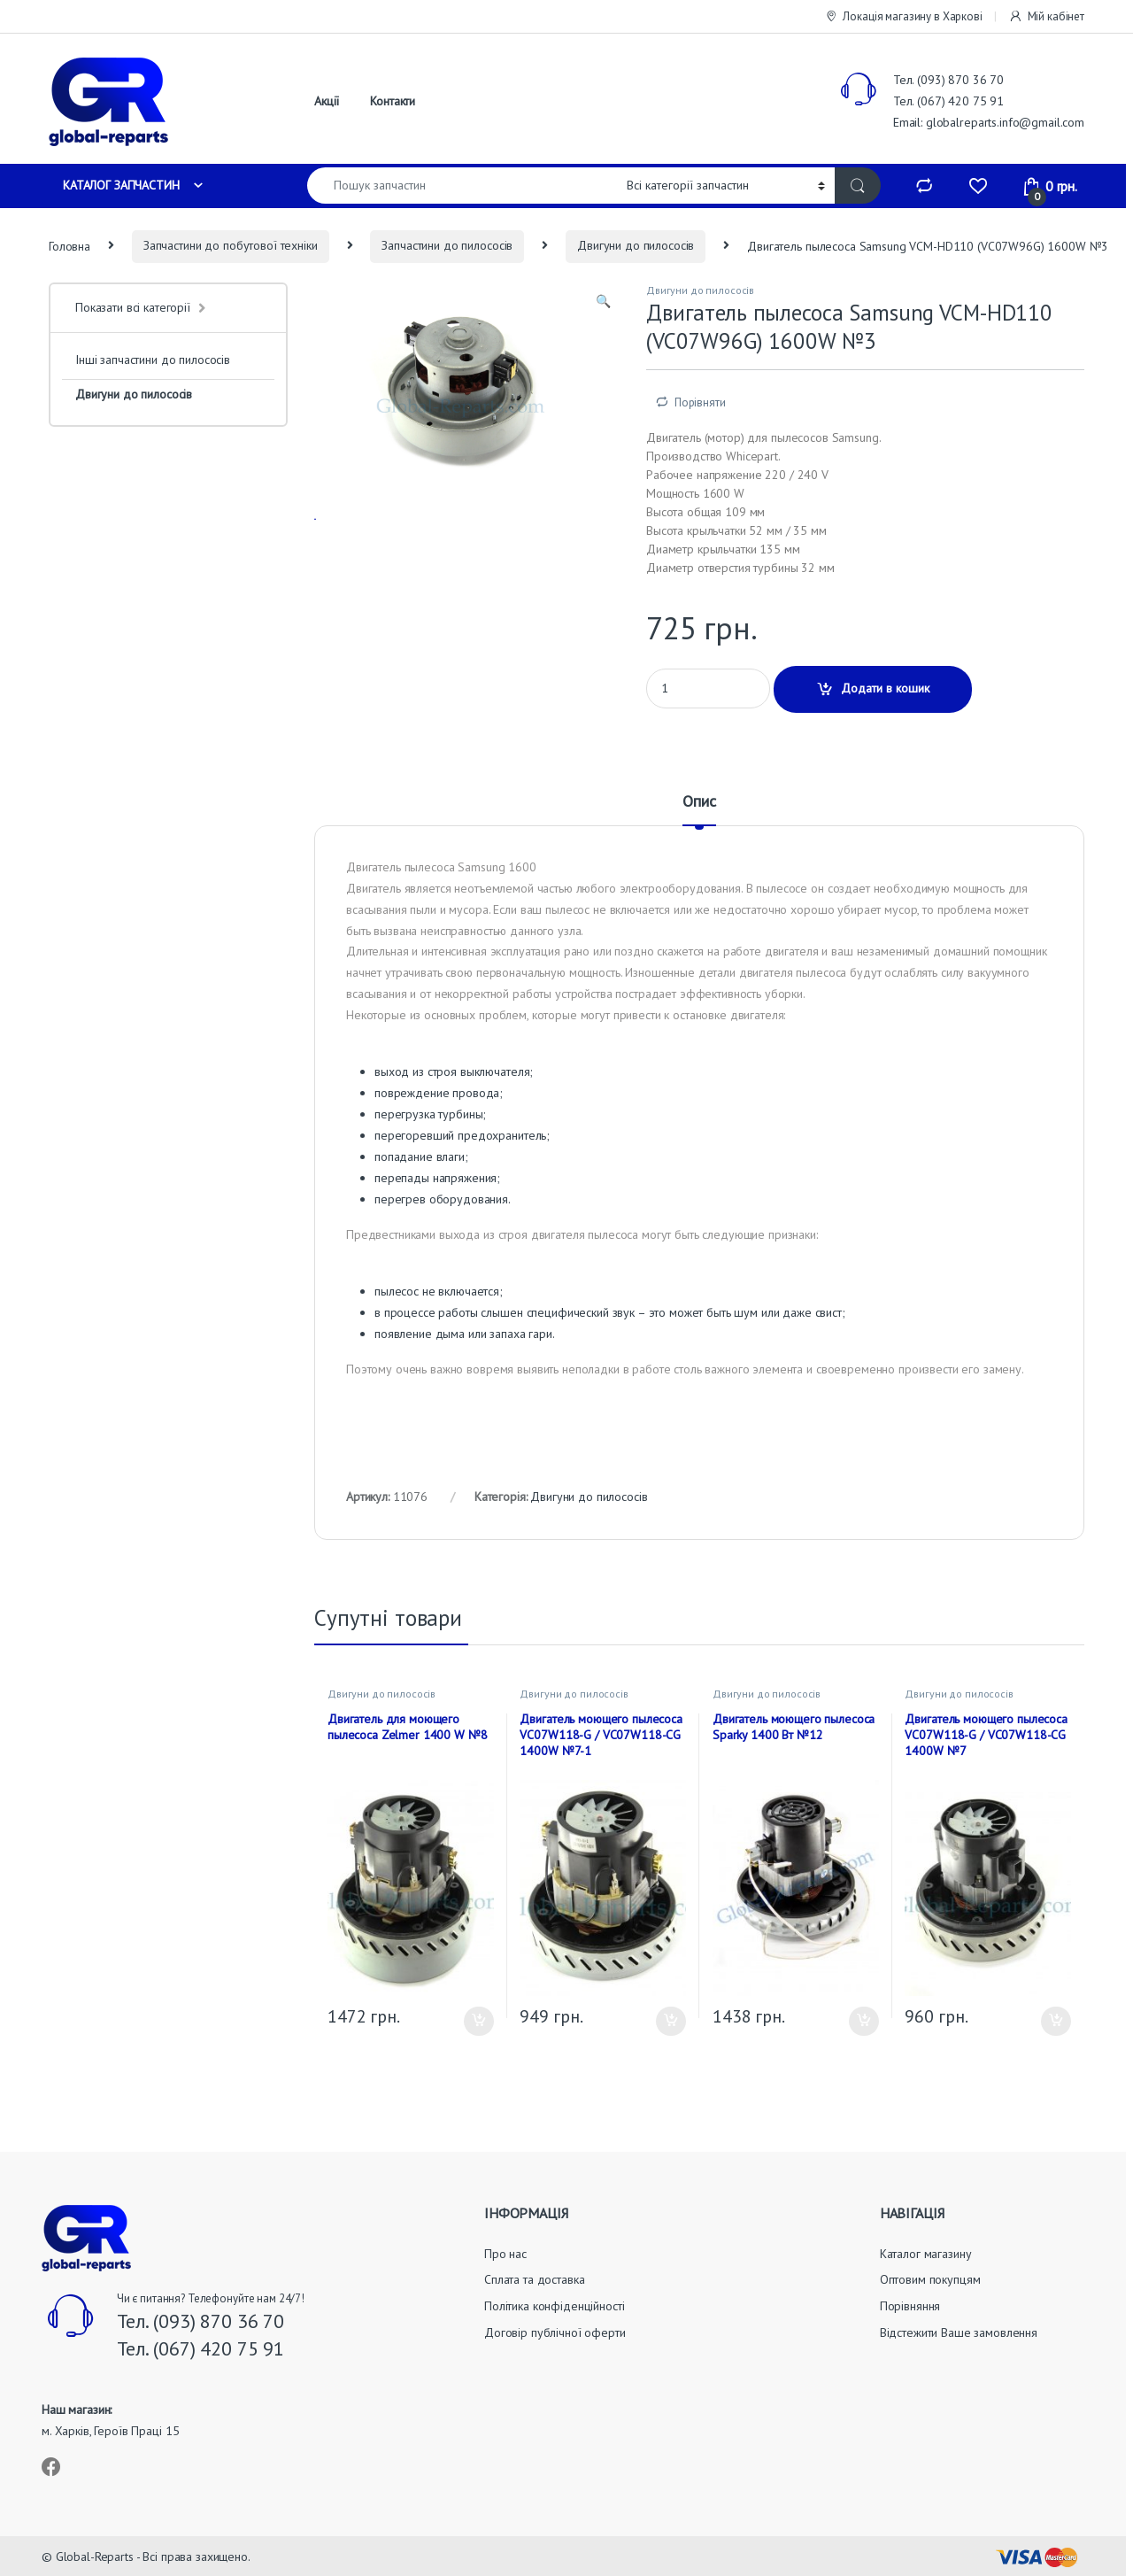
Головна (69, 245)
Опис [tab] (698, 802)
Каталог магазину (926, 2254)
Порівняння (910, 2306)
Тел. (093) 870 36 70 (948, 80)
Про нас (505, 2254)
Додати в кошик (885, 688)
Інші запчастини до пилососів (152, 359)
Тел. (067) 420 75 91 (948, 101)
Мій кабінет (1046, 17)
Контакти (392, 101)
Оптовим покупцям (930, 2279)
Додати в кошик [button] (479, 2022)
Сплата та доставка (534, 2279)
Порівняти (700, 402)
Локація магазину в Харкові (903, 17)
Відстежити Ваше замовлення (958, 2332)
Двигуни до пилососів (635, 245)
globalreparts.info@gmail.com (1005, 122)
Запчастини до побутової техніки (230, 245)
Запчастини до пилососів (447, 245)
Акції (326, 101)
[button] (603, 302)
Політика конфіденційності (554, 2306)
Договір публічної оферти (555, 2332)
